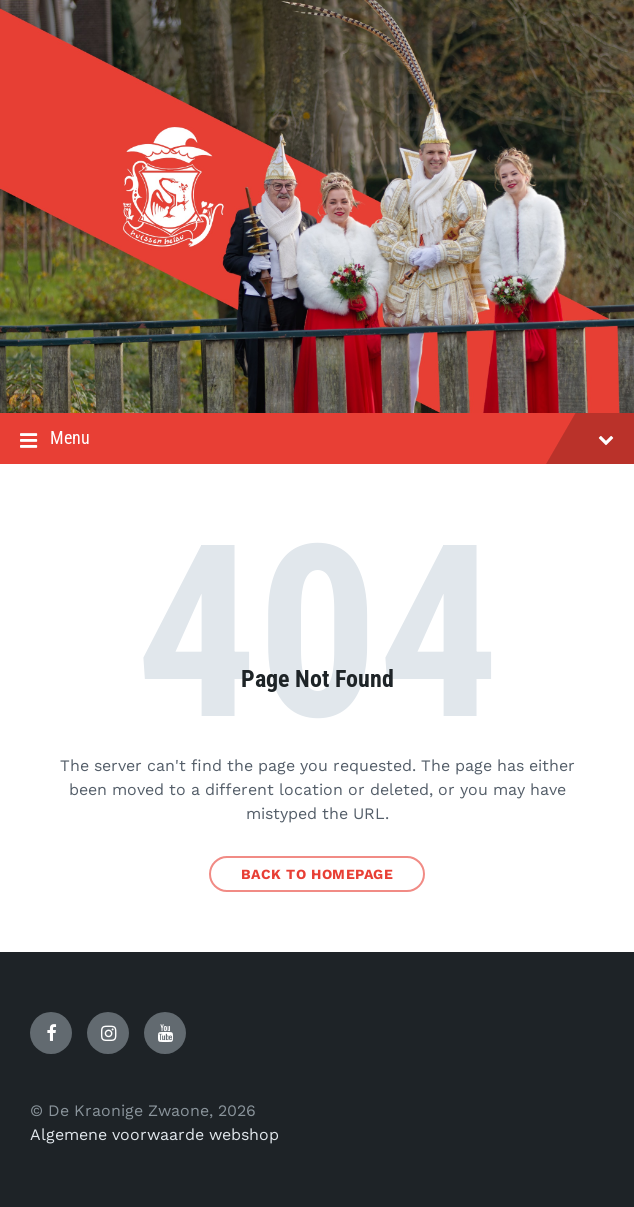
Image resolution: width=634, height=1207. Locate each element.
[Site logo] (317, 373)
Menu (317, 440)
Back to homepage (317, 874)
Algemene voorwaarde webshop (154, 1134)
